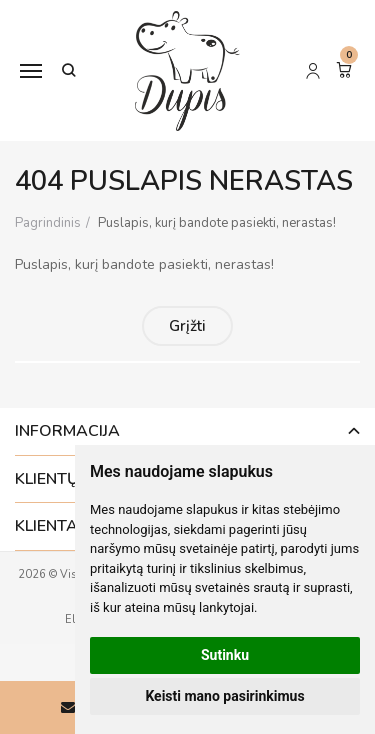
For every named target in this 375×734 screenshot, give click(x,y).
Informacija (67, 431)
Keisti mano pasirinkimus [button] (224, 696)
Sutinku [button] (225, 655)
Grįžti (187, 326)
